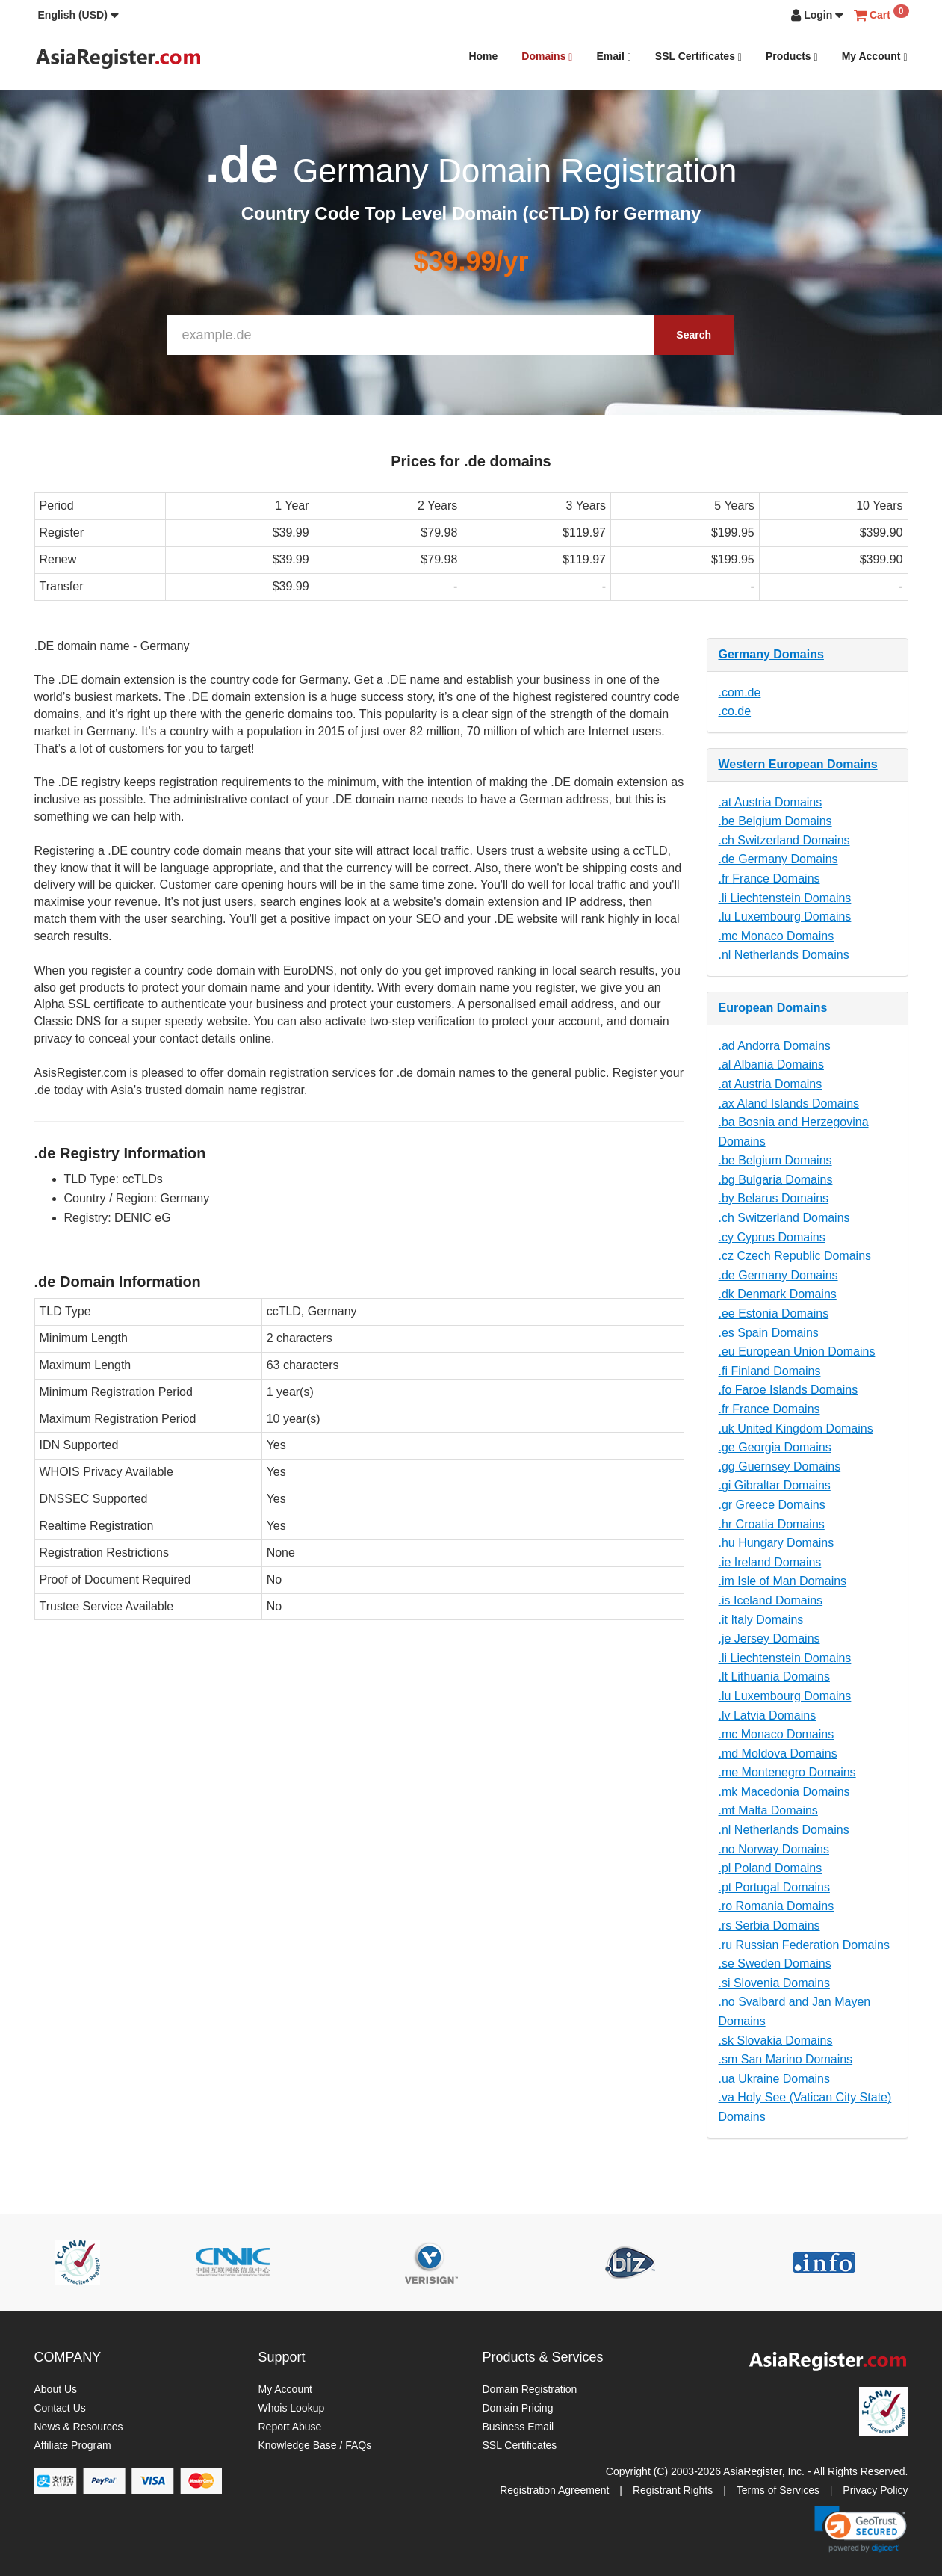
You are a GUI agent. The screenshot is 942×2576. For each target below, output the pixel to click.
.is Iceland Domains (771, 1600)
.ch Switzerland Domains (784, 840)
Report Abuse (290, 2427)
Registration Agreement (554, 2490)
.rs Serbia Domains (769, 1925)
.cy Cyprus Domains (772, 1237)
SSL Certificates (698, 56)
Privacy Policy (875, 2490)
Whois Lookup (291, 2408)
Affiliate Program (72, 2445)
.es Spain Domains (769, 1332)
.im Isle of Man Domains (783, 1581)
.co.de (735, 711)
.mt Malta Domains (768, 1810)
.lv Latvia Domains (767, 1715)
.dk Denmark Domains (778, 1294)
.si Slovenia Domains (774, 1983)
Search (693, 335)
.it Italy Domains (761, 1619)
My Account (875, 56)
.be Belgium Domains (775, 821)
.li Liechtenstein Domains (785, 898)
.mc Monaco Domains (776, 936)
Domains (546, 56)
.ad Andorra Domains (775, 1046)
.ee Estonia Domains (774, 1313)
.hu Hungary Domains (776, 1542)
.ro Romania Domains (776, 1906)
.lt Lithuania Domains (774, 1676)
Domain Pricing (518, 2408)
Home (483, 56)
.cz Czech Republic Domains (795, 1256)
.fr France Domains (769, 878)
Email (613, 56)
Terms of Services (778, 2490)
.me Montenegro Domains (787, 1772)
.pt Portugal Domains (774, 1887)
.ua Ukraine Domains (774, 2078)
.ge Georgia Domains (775, 1447)
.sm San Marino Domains (786, 2059)
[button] (78, 15)
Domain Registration (530, 2389)
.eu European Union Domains (797, 1351)
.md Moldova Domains (778, 1753)
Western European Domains (798, 764)
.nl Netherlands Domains (784, 954)
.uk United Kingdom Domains (796, 1428)
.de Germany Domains (778, 859)
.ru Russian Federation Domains (804, 1945)
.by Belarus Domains (774, 1198)
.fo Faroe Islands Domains (788, 1389)
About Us (56, 2389)
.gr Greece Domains (772, 1504)
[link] (860, 2529)
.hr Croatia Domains (772, 1524)
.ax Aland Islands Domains (789, 1103)
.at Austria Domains (770, 802)
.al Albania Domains (771, 1064)
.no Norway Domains (774, 1849)
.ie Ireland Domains (770, 1562)
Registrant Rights (673, 2490)
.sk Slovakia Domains (776, 2040)
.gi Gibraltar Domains (775, 1485)
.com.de (740, 692)
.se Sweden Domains (775, 1963)
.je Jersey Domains (769, 1638)
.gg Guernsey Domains (780, 1466)
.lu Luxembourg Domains (785, 916)
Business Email (518, 2427)
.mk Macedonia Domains (784, 1791)
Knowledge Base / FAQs (315, 2445)
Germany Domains (771, 654)
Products (792, 56)
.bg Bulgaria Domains (776, 1179)
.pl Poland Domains (770, 1868)
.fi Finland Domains (770, 1371)
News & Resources (78, 2427)
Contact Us (60, 2408)
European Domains (773, 1007)
